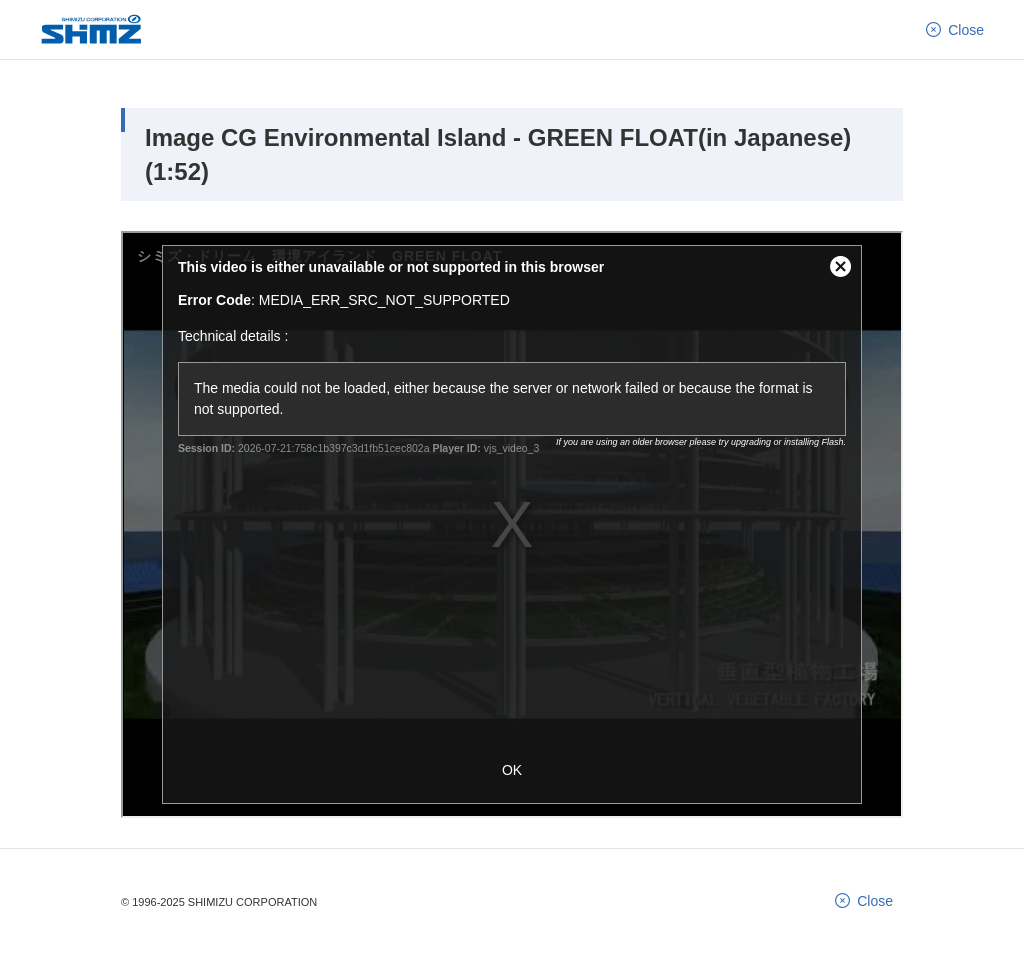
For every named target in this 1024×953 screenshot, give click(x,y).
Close (966, 29)
